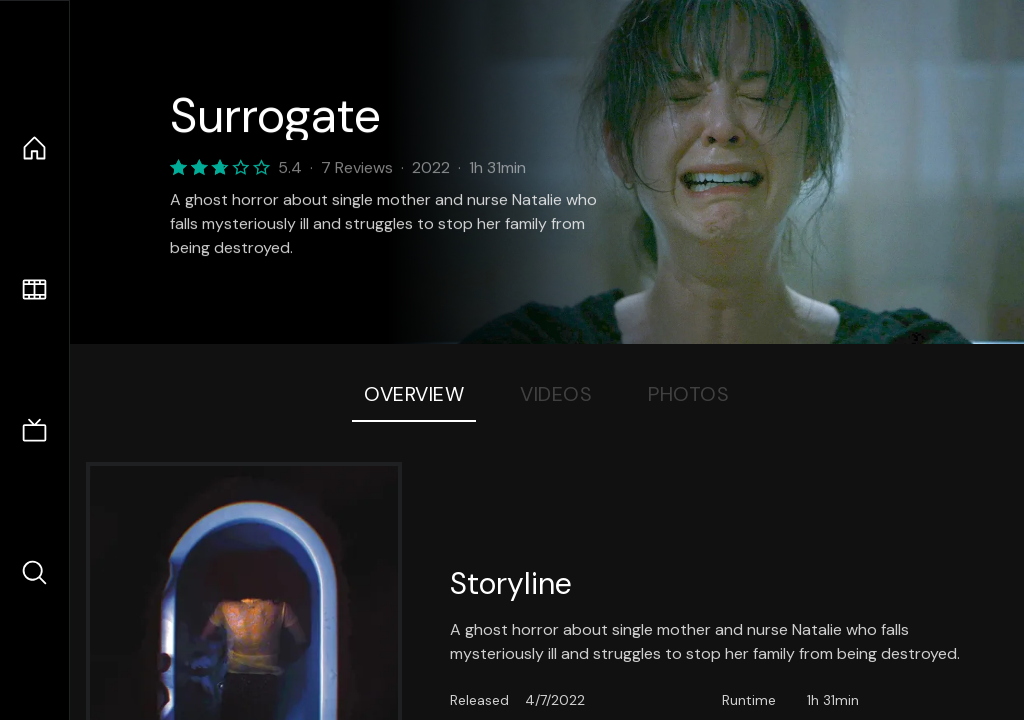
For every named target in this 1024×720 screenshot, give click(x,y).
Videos (556, 394)
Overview (414, 394)
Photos (688, 394)
